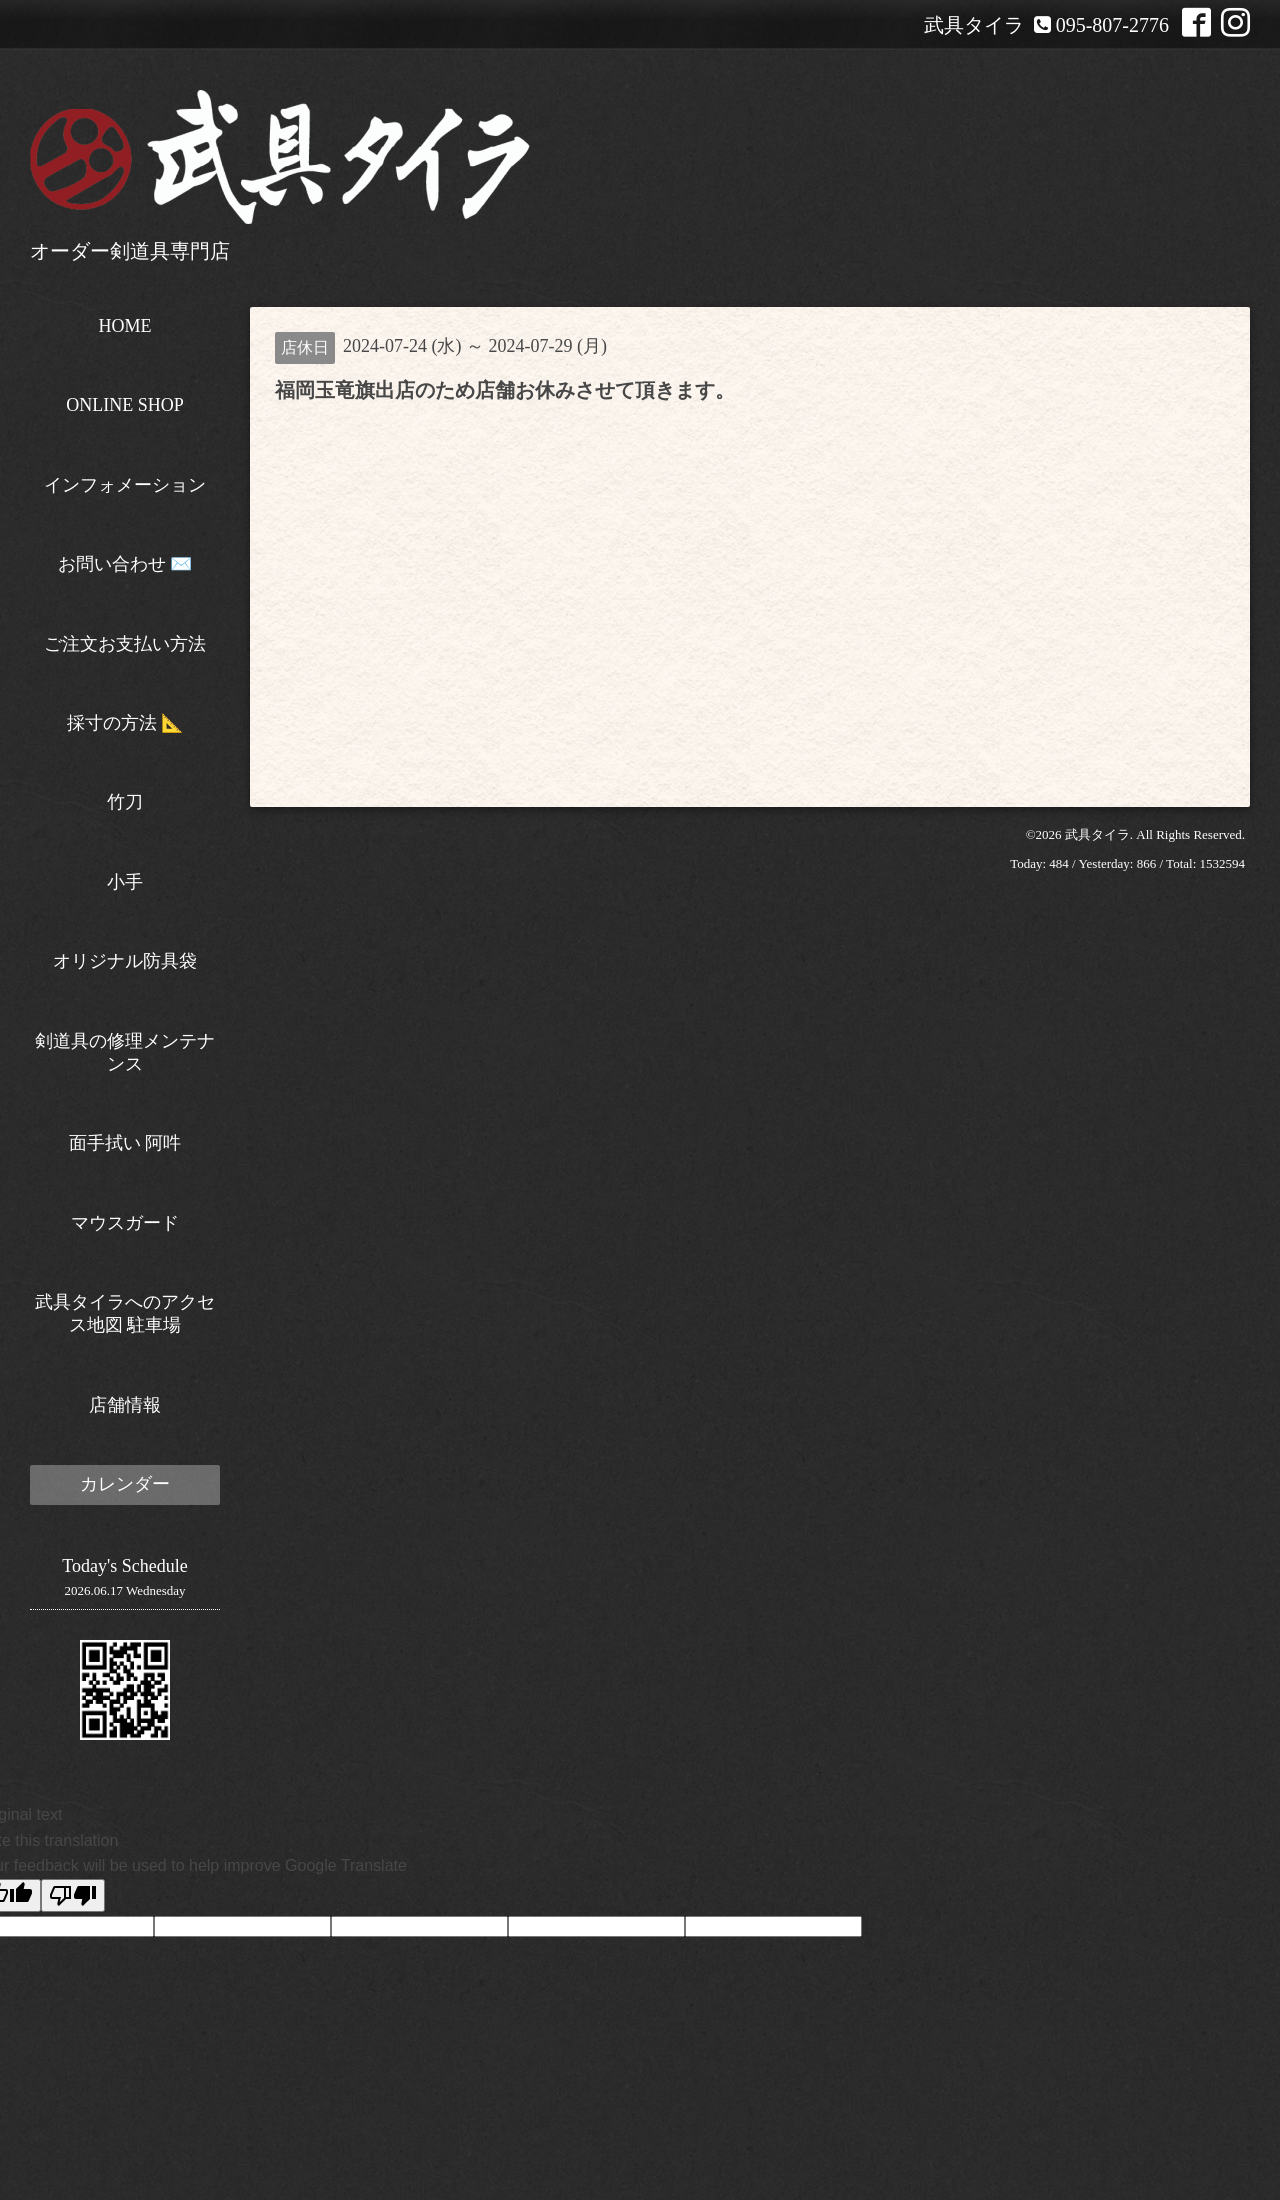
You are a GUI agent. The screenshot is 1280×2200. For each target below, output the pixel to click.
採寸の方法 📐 (125, 723)
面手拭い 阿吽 (125, 1143)
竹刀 (125, 802)
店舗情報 (125, 1405)
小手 (125, 882)
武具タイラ (1097, 834)
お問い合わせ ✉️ (125, 564)
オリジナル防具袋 (125, 961)
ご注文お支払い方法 (125, 644)
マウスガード (125, 1223)
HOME (125, 326)
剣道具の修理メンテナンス (125, 1052)
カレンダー (125, 1484)
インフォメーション (125, 485)
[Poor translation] (73, 1895)
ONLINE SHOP (125, 405)
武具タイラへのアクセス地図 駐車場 (125, 1313)
